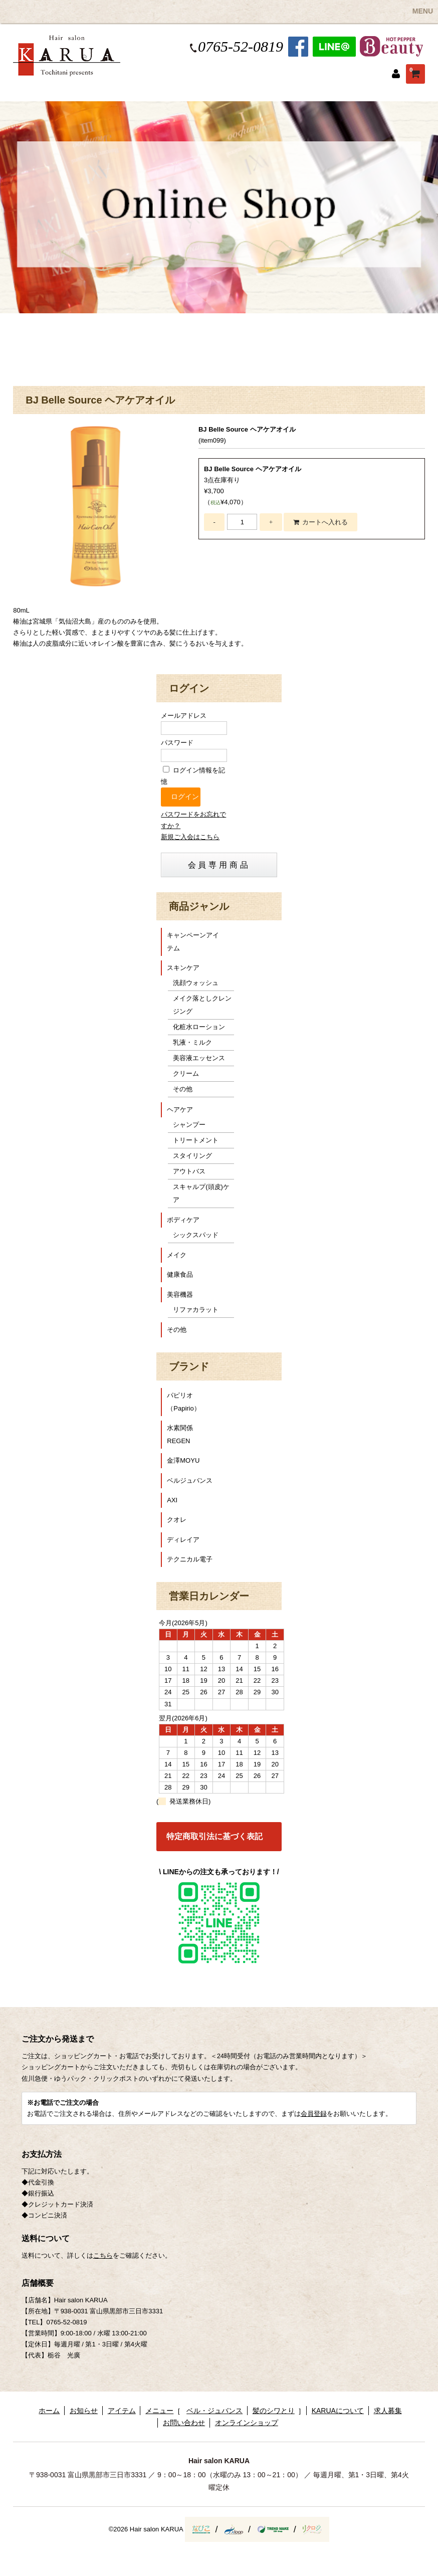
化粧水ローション (199, 1027)
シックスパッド (195, 1235)
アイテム (122, 2411)
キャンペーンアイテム (193, 941)
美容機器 (180, 1294)
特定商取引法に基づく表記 (214, 1836)
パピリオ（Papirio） (183, 1402)
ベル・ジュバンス (214, 2411)
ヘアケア (180, 1109)
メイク (176, 1255)
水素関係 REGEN (183, 1434)
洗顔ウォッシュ (195, 982)
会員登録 (314, 2113)
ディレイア (183, 1539)
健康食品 (180, 1274)
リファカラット (195, 1309)
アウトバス (189, 1171)
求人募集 (388, 2411)
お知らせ (84, 2411)
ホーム (49, 2411)
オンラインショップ (246, 2423)
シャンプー (189, 1124)
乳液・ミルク (192, 1042)
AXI (172, 1500)
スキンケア (183, 967)
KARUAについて (338, 2411)
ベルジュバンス (189, 1480)
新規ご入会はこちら (190, 837)
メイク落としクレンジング (202, 1005)
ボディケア (183, 1220)
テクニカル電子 (189, 1559)
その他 (182, 1089)
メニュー (159, 2411)
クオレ (176, 1519)
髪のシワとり (274, 2411)
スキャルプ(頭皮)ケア (201, 1193)
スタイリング (192, 1155)
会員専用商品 (219, 865)
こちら (103, 2255)
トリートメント (195, 1140)
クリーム (186, 1073)
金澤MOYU (183, 1460)
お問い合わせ (184, 2423)
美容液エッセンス (199, 1058)
